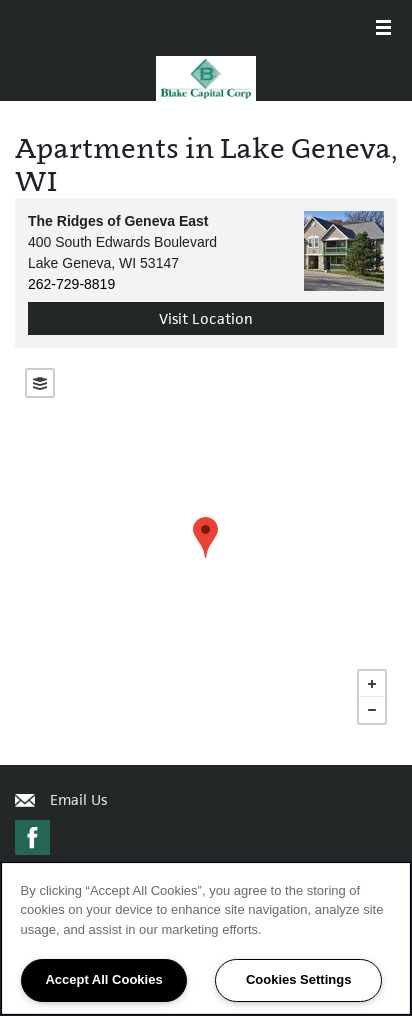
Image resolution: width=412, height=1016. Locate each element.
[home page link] (206, 78)
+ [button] (372, 684)
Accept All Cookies (103, 979)
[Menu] (383, 29)
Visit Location (206, 318)
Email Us (78, 799)
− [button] (372, 710)
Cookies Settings (298, 979)
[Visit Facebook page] (32, 838)
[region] (206, 938)
